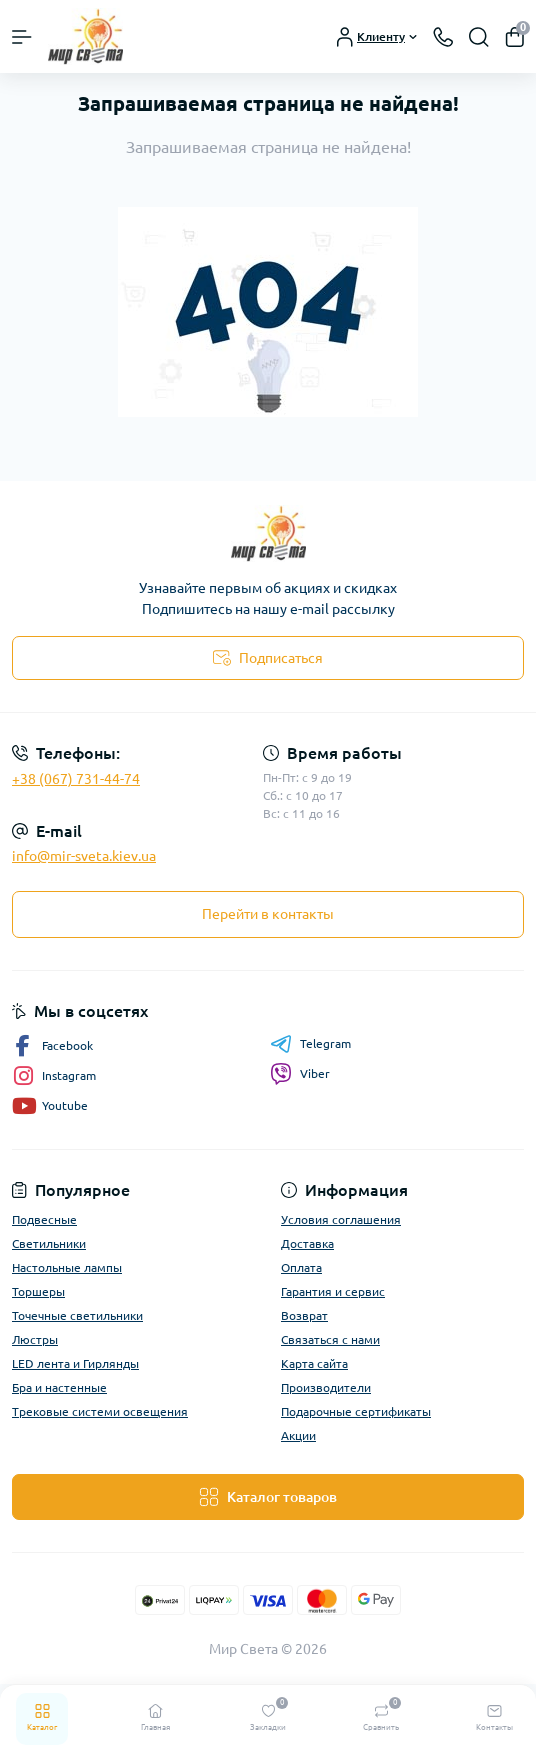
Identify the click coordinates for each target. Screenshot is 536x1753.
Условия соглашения (341, 1219)
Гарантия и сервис (333, 1291)
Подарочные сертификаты (356, 1411)
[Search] (479, 37)
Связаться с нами (330, 1339)
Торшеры (38, 1291)
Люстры (35, 1339)
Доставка (307, 1243)
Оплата (301, 1267)
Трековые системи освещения (100, 1411)
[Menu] (22, 37)
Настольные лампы (67, 1267)
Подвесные (44, 1219)
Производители (326, 1387)
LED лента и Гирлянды (75, 1363)
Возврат (304, 1315)
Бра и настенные (59, 1387)
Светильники (49, 1243)
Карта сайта (314, 1363)
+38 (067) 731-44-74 (76, 779)
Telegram (310, 1044)
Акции (298, 1435)
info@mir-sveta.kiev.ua (84, 856)
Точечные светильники (77, 1315)
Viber (300, 1074)
